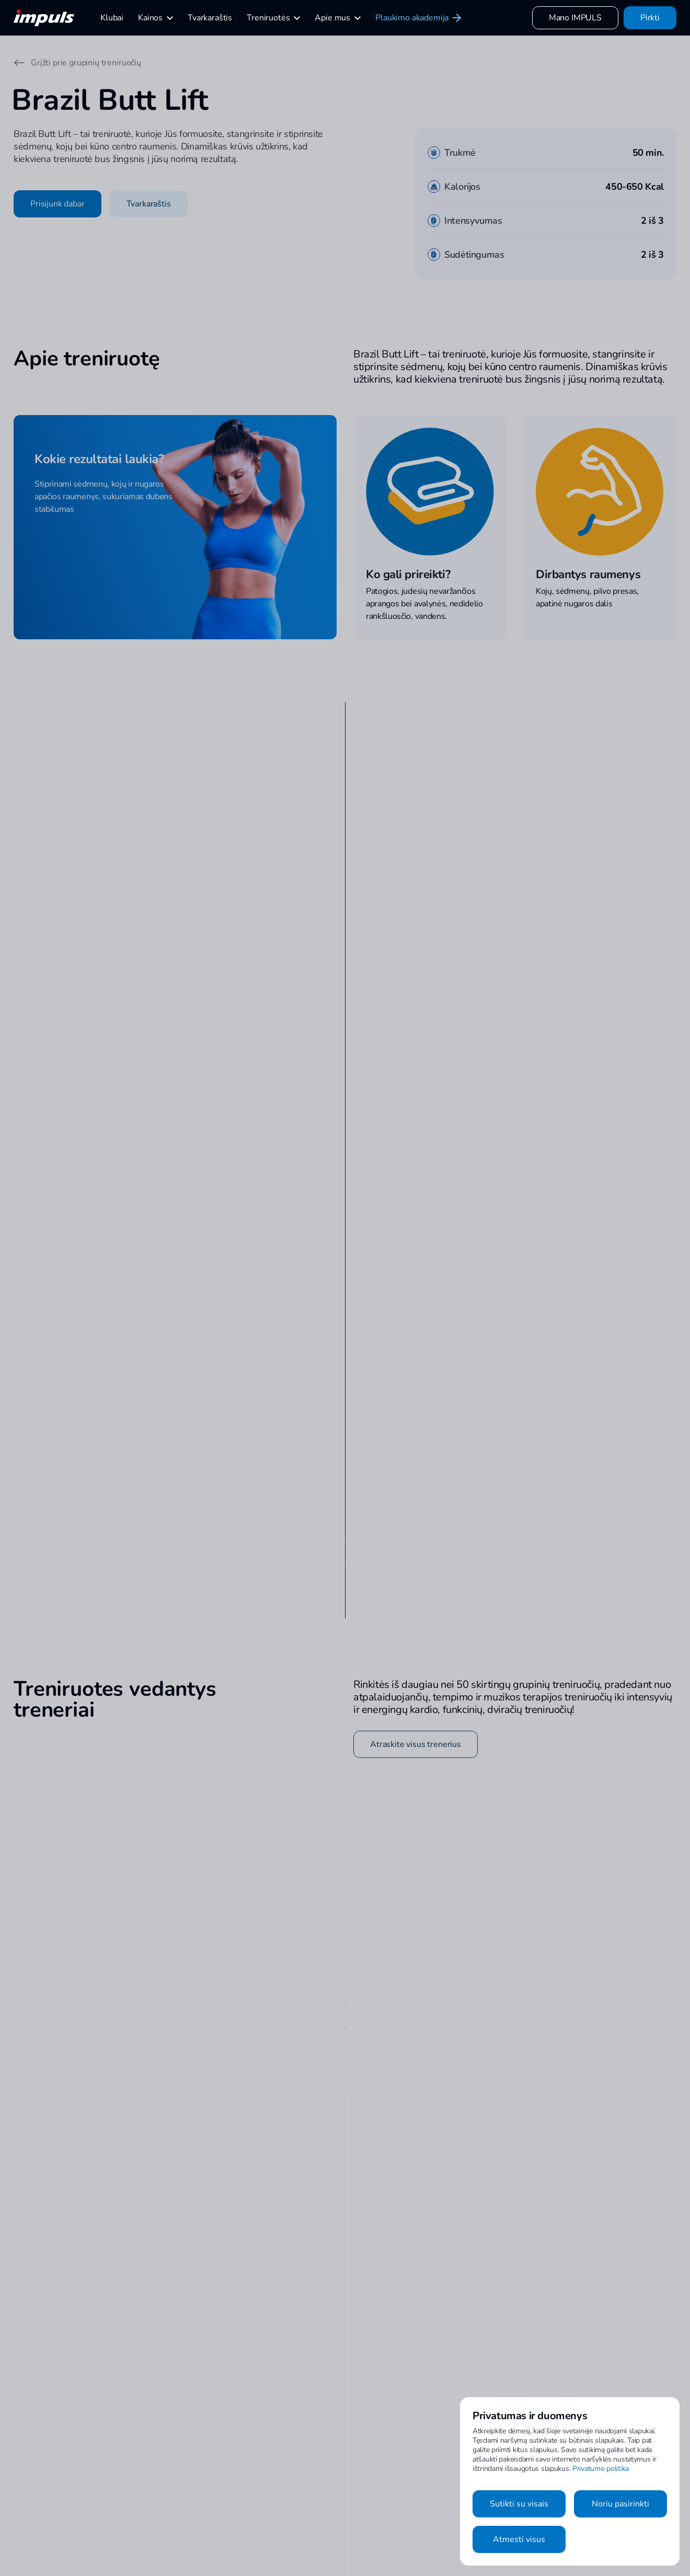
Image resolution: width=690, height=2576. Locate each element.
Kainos (444, 2498)
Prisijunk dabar (57, 204)
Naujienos (449, 2517)
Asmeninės (225, 2479)
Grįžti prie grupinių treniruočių (77, 62)
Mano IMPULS (575, 18)
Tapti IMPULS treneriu (353, 2517)
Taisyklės (448, 2536)
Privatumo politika (600, 2469)
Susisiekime (336, 2498)
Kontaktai (332, 2479)
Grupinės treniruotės (240, 2498)
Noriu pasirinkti (620, 2504)
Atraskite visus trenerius (415, 1518)
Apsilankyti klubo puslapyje (118, 1279)
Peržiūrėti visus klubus (419, 820)
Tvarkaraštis (148, 204)
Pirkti (650, 18)
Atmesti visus (519, 2539)
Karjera (328, 2536)
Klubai (443, 2479)
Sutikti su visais (519, 2504)
